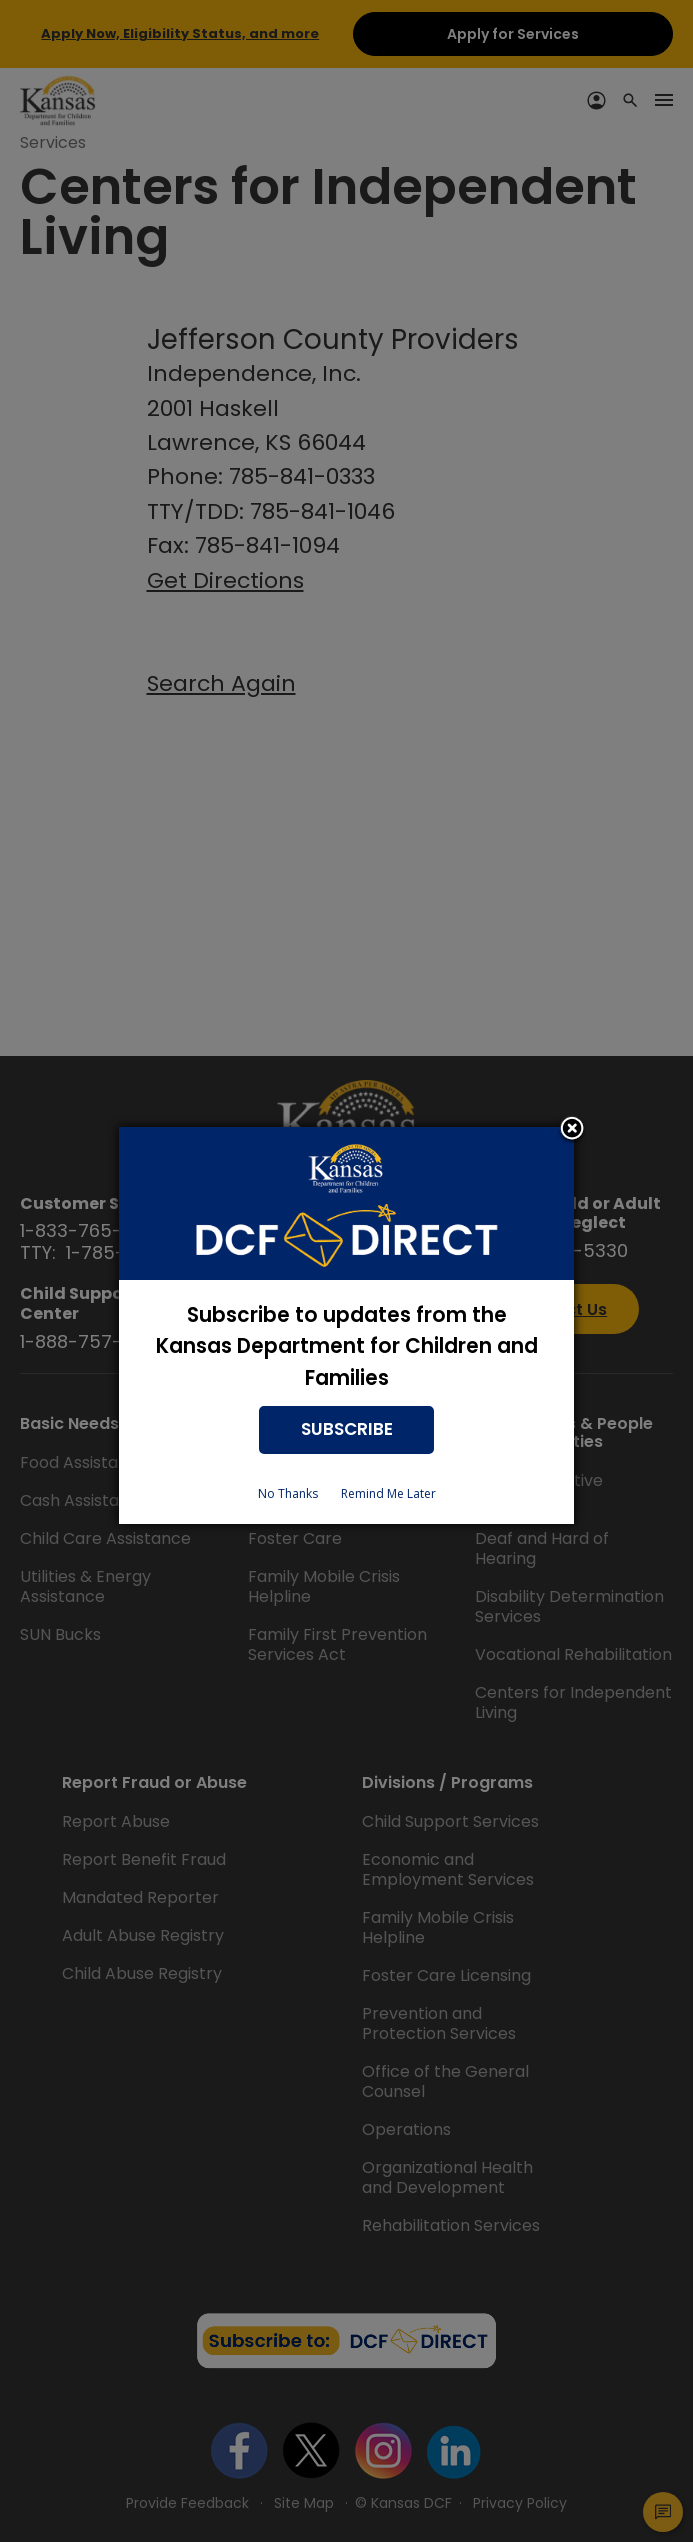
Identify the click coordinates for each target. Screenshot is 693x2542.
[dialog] (346, 1325)
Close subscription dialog (572, 1130)
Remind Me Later (388, 1493)
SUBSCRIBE (347, 1429)
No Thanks (288, 1493)
